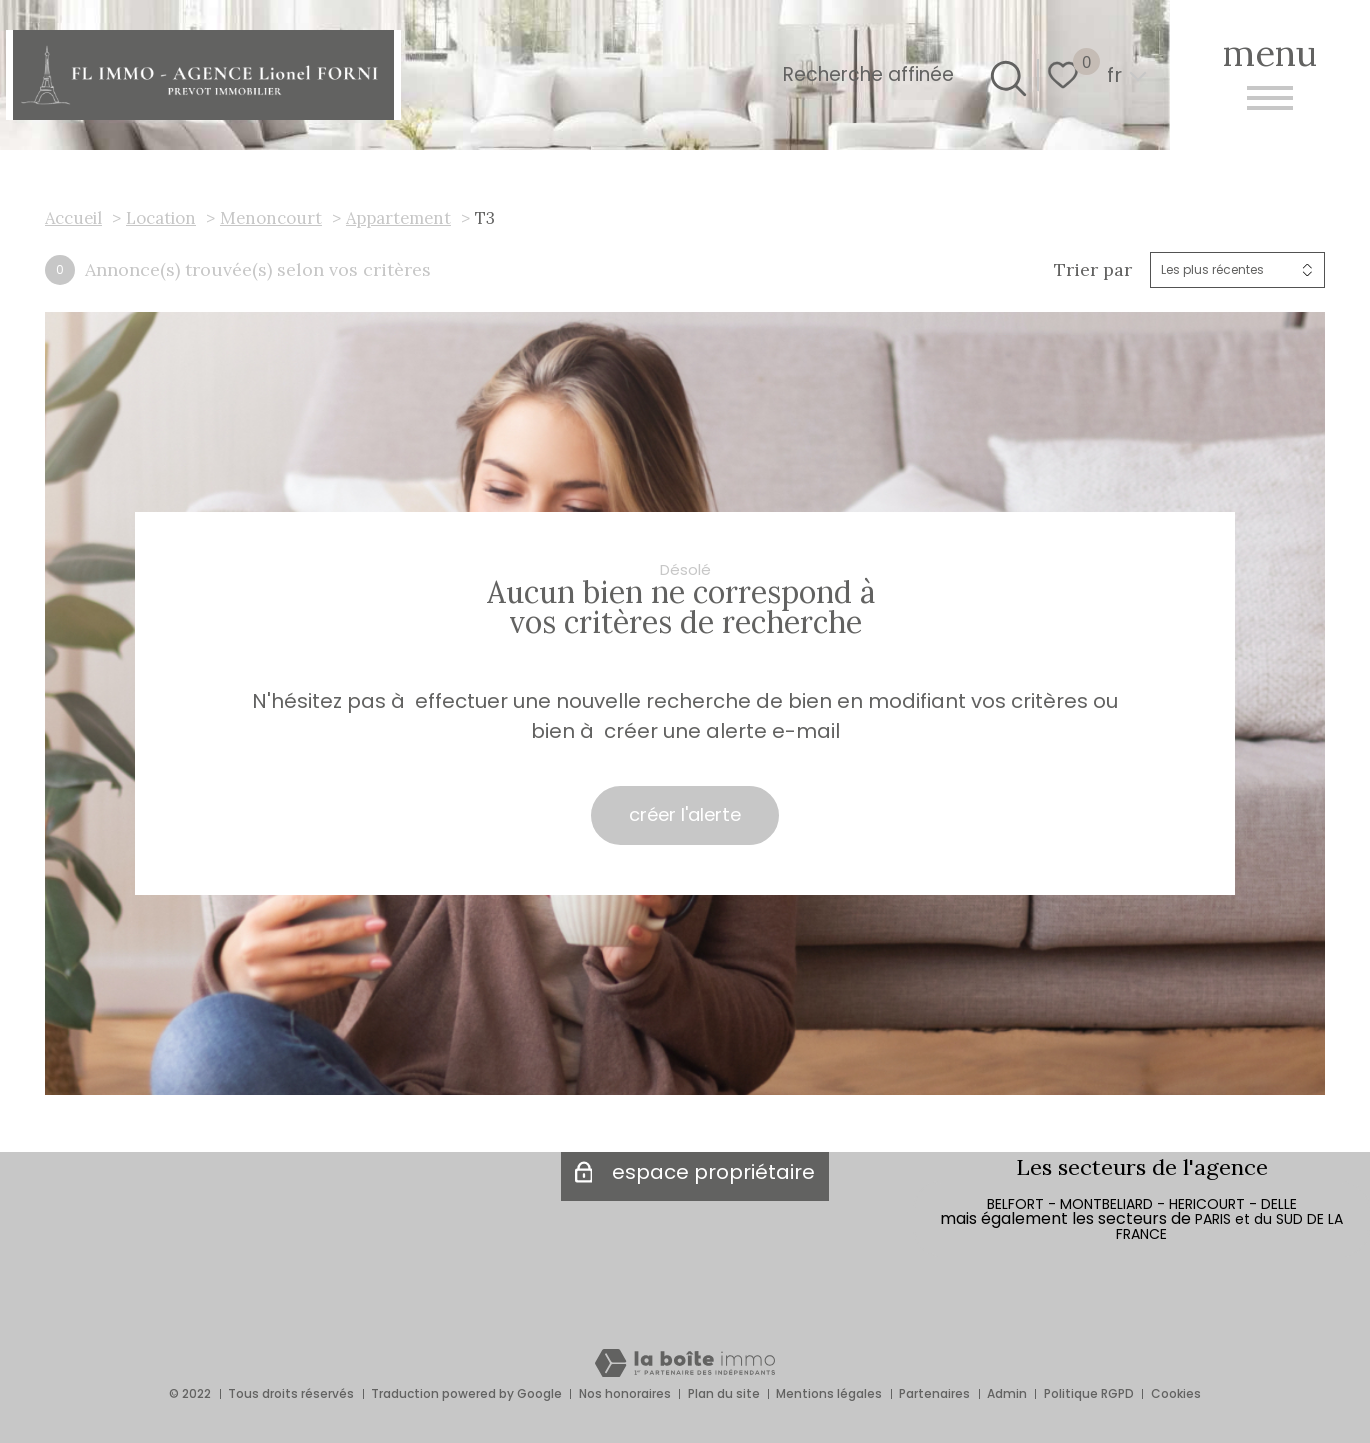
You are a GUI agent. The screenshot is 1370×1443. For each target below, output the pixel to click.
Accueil (73, 218)
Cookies (1176, 1393)
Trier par (1093, 270)
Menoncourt (271, 218)
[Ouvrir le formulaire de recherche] (1005, 75)
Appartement (398, 218)
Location (161, 218)
